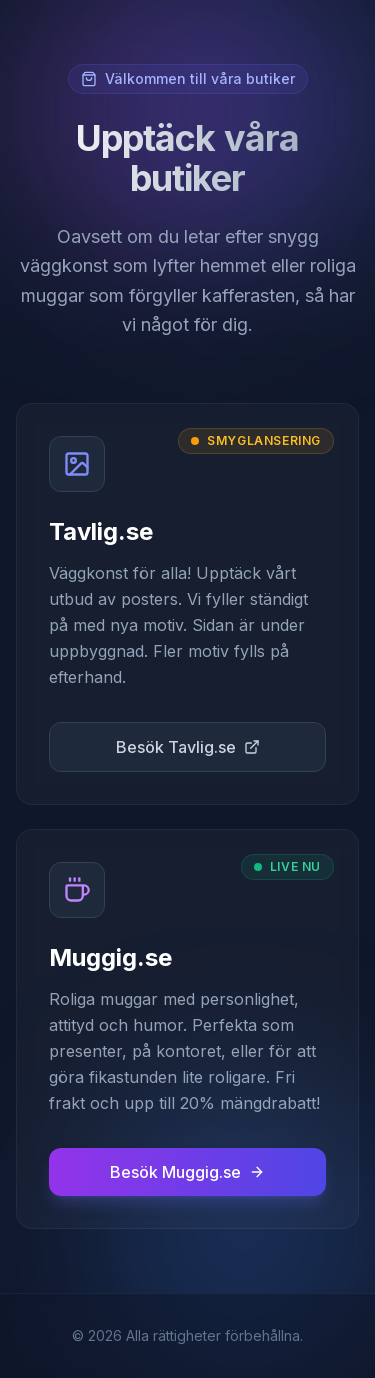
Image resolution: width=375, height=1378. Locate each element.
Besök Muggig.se (187, 1172)
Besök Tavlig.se (188, 747)
